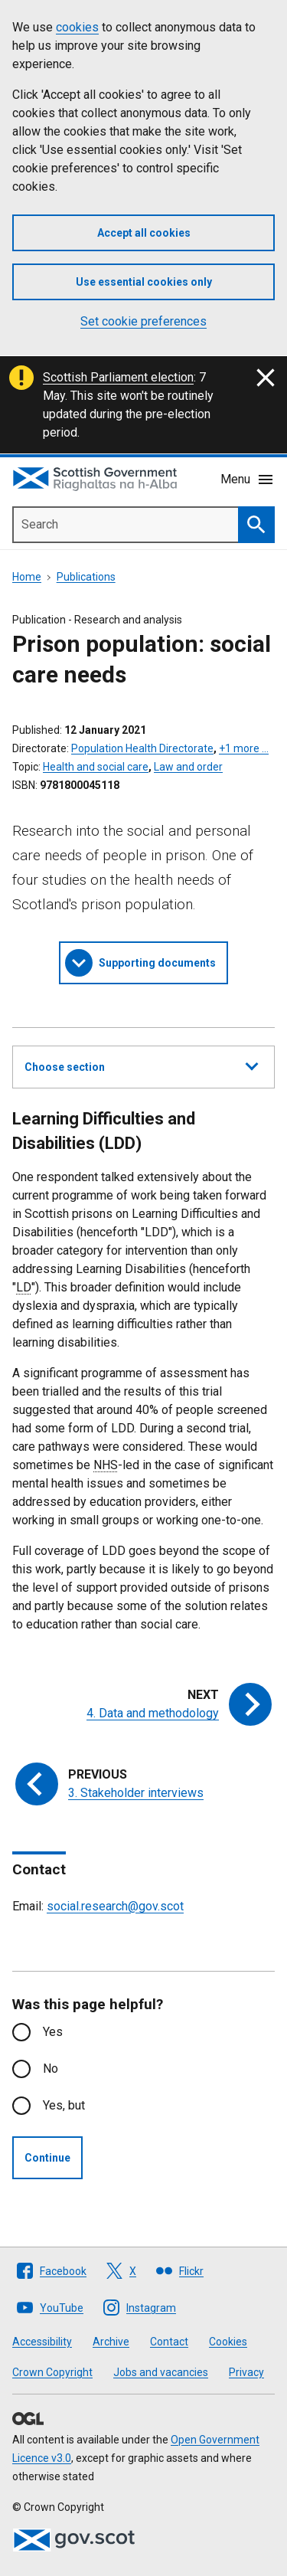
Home (26, 577)
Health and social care (95, 767)
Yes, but (64, 2105)
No (50, 2068)
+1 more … (244, 748)
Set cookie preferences (143, 321)
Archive (111, 2341)
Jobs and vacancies (160, 2372)
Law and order (188, 767)
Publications (86, 577)
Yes (53, 2031)
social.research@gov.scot (115, 1906)
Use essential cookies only (144, 282)
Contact (169, 2341)
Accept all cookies (144, 233)
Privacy (246, 2372)
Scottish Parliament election (118, 377)
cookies (77, 27)
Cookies (228, 2341)
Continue (47, 2158)
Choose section (141, 1064)
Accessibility (42, 2341)
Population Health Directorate (142, 748)
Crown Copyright (52, 2372)
